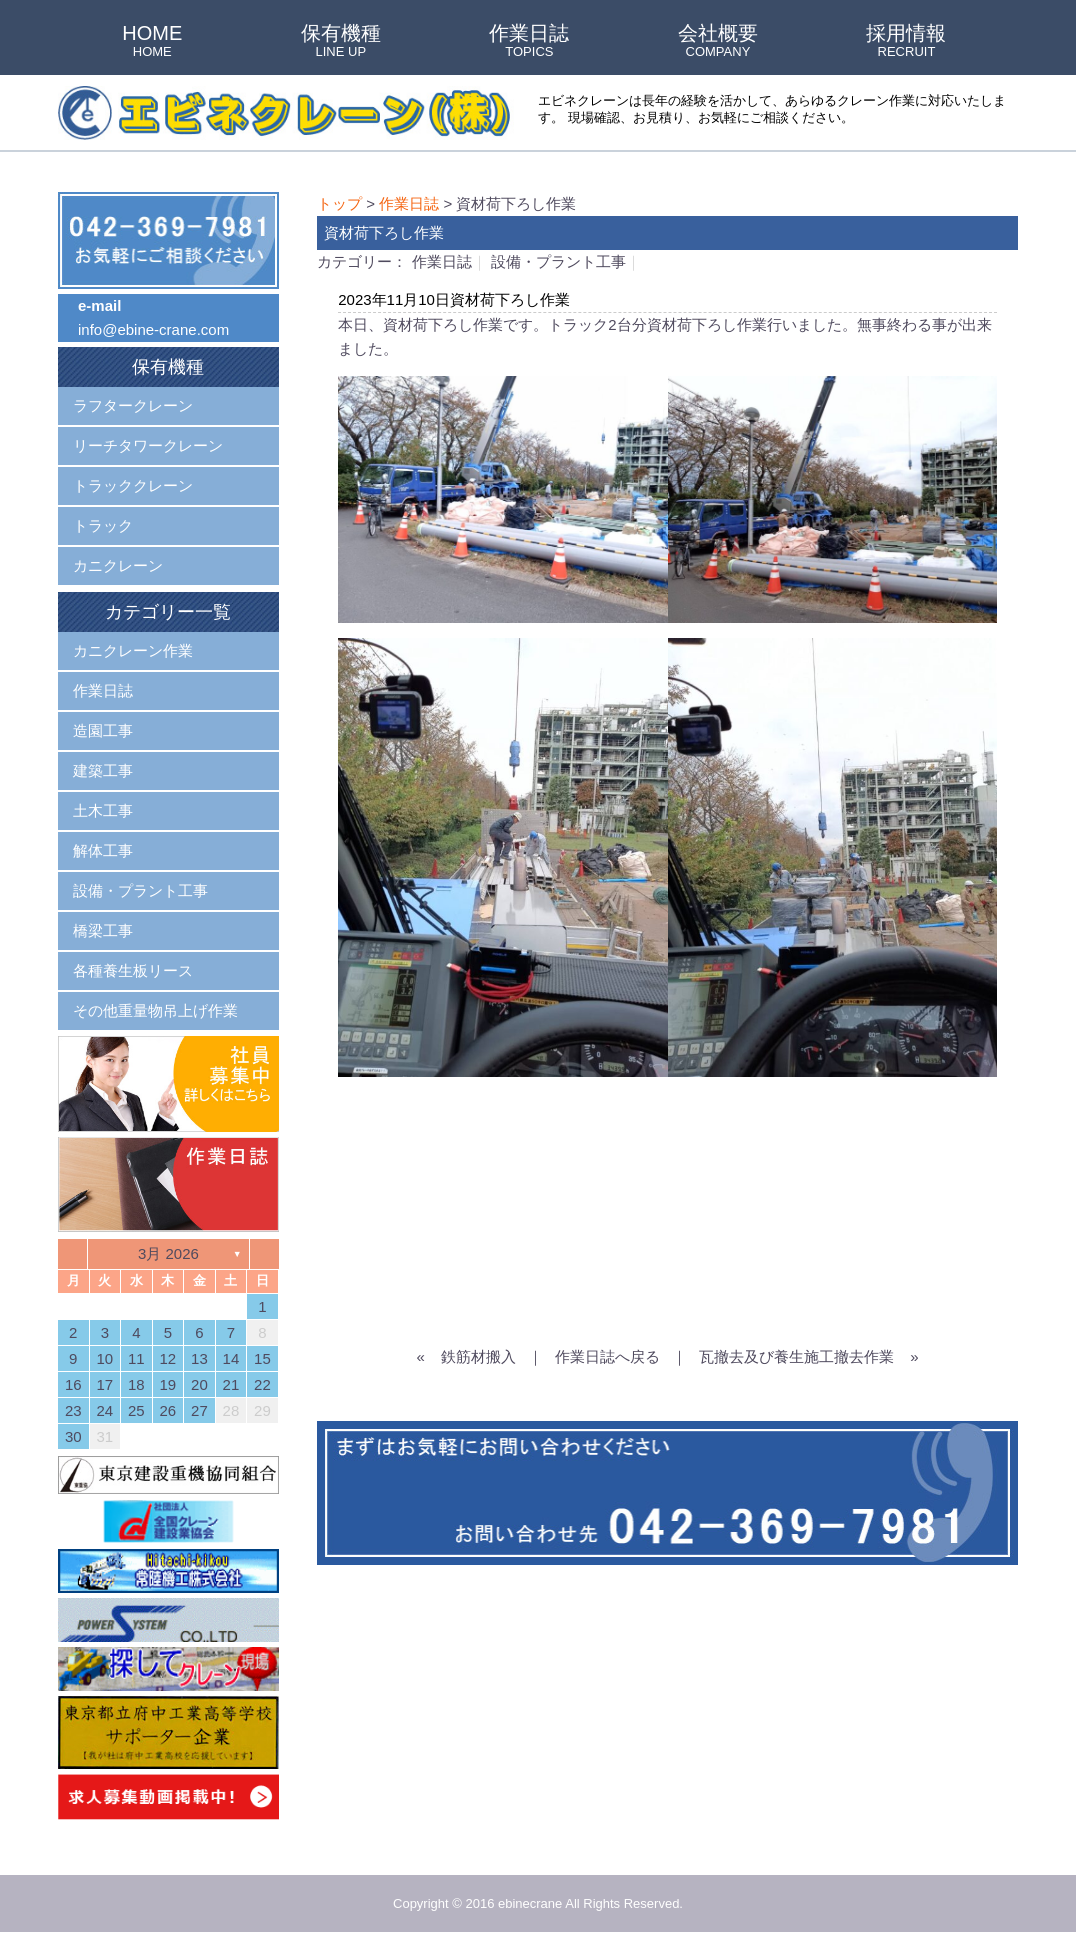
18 (136, 1384)
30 (73, 1436)
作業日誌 (529, 42)
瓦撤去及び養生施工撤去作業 (796, 1356)
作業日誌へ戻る (607, 1356)
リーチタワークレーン (148, 445)
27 (199, 1410)
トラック (103, 525)
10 (104, 1358)
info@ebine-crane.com (153, 329)
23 (73, 1410)
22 (262, 1384)
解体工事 (103, 850)
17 (104, 1384)
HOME (152, 42)
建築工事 (103, 770)
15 (262, 1358)
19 (168, 1384)
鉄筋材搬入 (478, 1356)
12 (168, 1358)
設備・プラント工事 (558, 261)
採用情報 (906, 42)
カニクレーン (118, 565)
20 (199, 1384)
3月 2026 (168, 1253)
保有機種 (341, 42)
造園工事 (103, 730)
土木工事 (103, 810)
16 (73, 1384)
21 (231, 1384)
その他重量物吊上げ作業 (155, 1010)
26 (168, 1410)
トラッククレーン (133, 485)
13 (199, 1358)
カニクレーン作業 (133, 650)
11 (136, 1358)
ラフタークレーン (133, 405)
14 (231, 1358)
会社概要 (718, 42)
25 (136, 1410)
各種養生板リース (133, 970)
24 (104, 1410)
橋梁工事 (103, 930)
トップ (339, 203)
